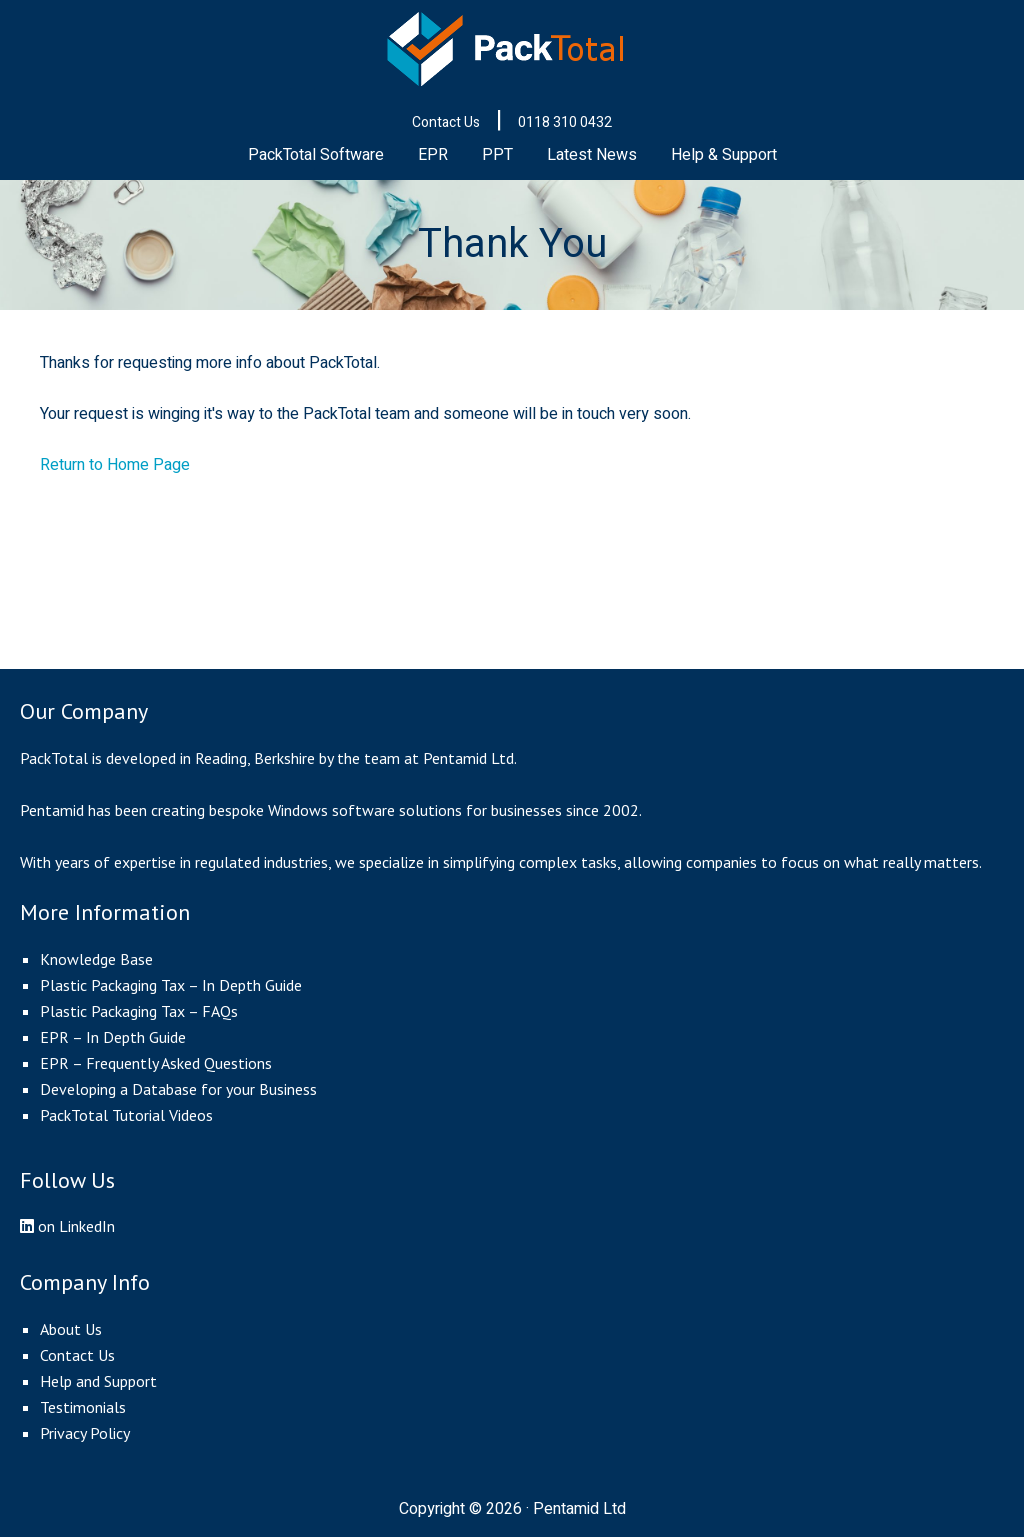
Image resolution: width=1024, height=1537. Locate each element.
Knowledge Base (96, 959)
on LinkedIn (67, 1226)
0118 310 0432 (565, 122)
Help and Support (98, 1381)
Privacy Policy (85, 1433)
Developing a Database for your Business (178, 1089)
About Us (71, 1329)
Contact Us (446, 122)
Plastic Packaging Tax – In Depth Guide (171, 985)
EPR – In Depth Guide (113, 1037)
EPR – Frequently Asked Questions (156, 1063)
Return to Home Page (115, 465)
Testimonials (83, 1407)
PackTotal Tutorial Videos (126, 1115)
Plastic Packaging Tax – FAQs (139, 1011)
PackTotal (512, 50)
